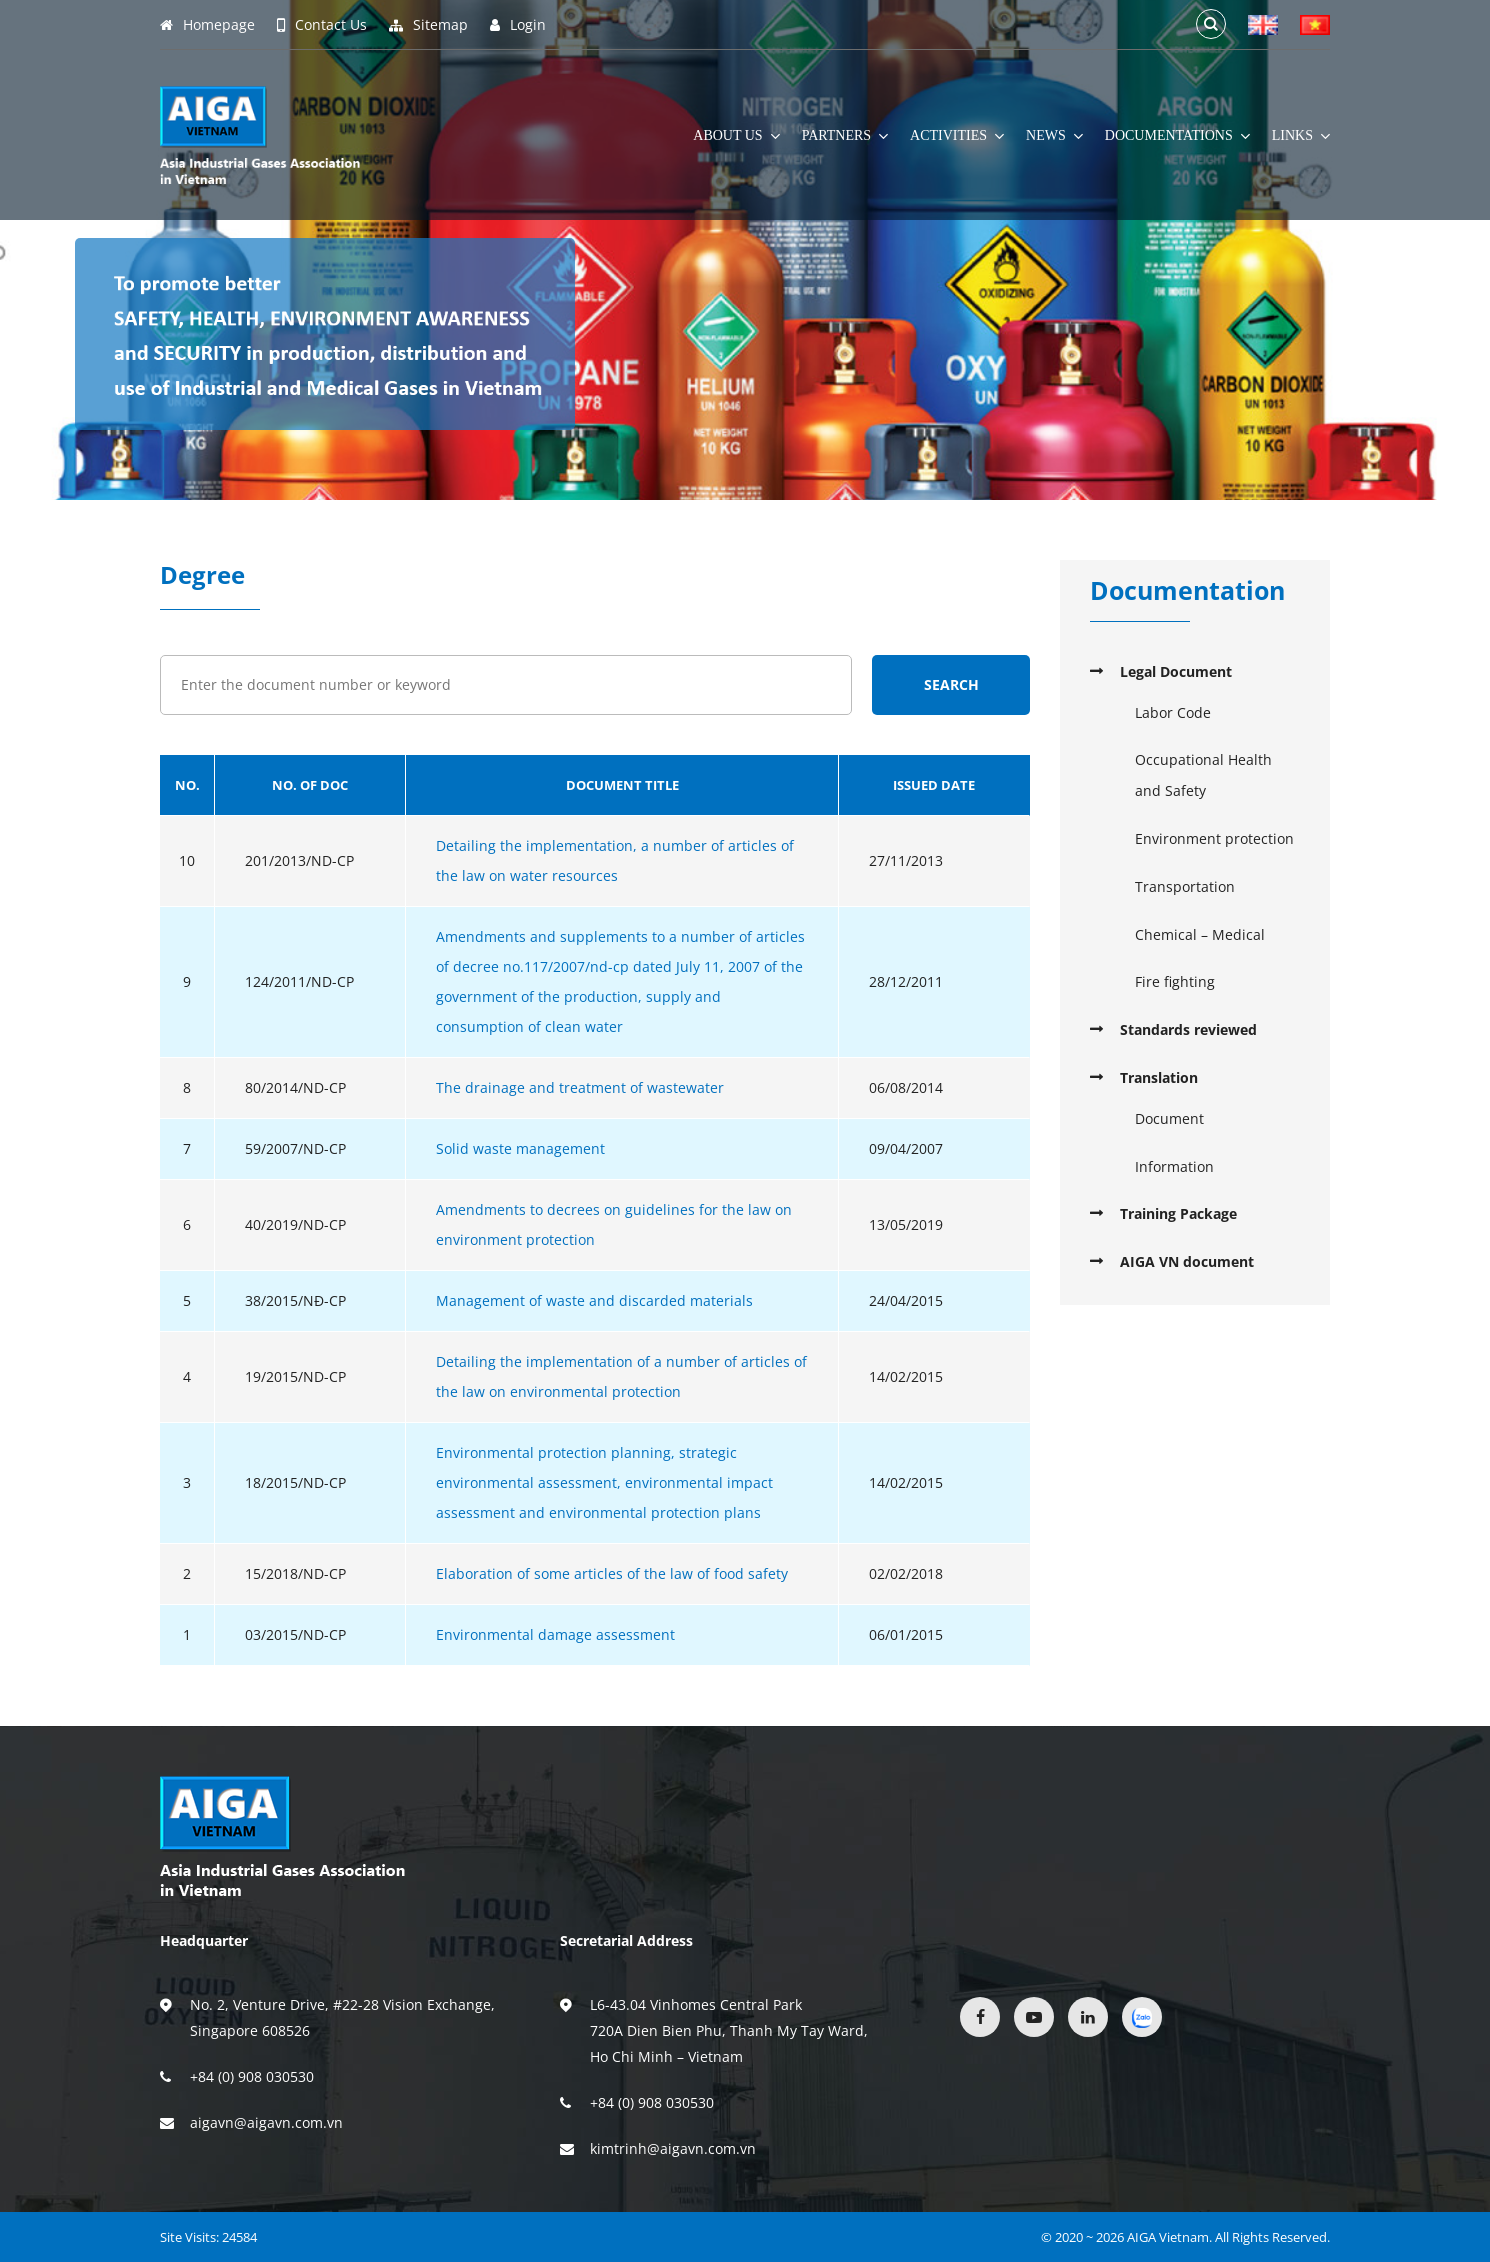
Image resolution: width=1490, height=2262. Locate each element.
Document (1169, 1118)
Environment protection (1214, 838)
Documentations (1177, 136)
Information (1174, 1166)
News (1054, 136)
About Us (736, 136)
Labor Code (1173, 712)
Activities (957, 136)
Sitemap (428, 25)
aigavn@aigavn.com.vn (266, 2122)
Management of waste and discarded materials (594, 1300)
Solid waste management (520, 1148)
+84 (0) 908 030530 (252, 2076)
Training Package (1178, 1213)
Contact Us (322, 25)
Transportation (1185, 886)
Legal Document (1176, 671)
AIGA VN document (1187, 1261)
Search (951, 684)
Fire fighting (1175, 981)
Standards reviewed (1188, 1029)
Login (518, 25)
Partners (845, 136)
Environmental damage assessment (555, 1634)
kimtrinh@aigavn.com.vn (673, 2148)
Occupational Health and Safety (1203, 775)
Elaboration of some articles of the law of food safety (612, 1573)
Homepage (207, 25)
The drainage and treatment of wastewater (580, 1087)
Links (1301, 136)
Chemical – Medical (1200, 934)
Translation (1159, 1077)
